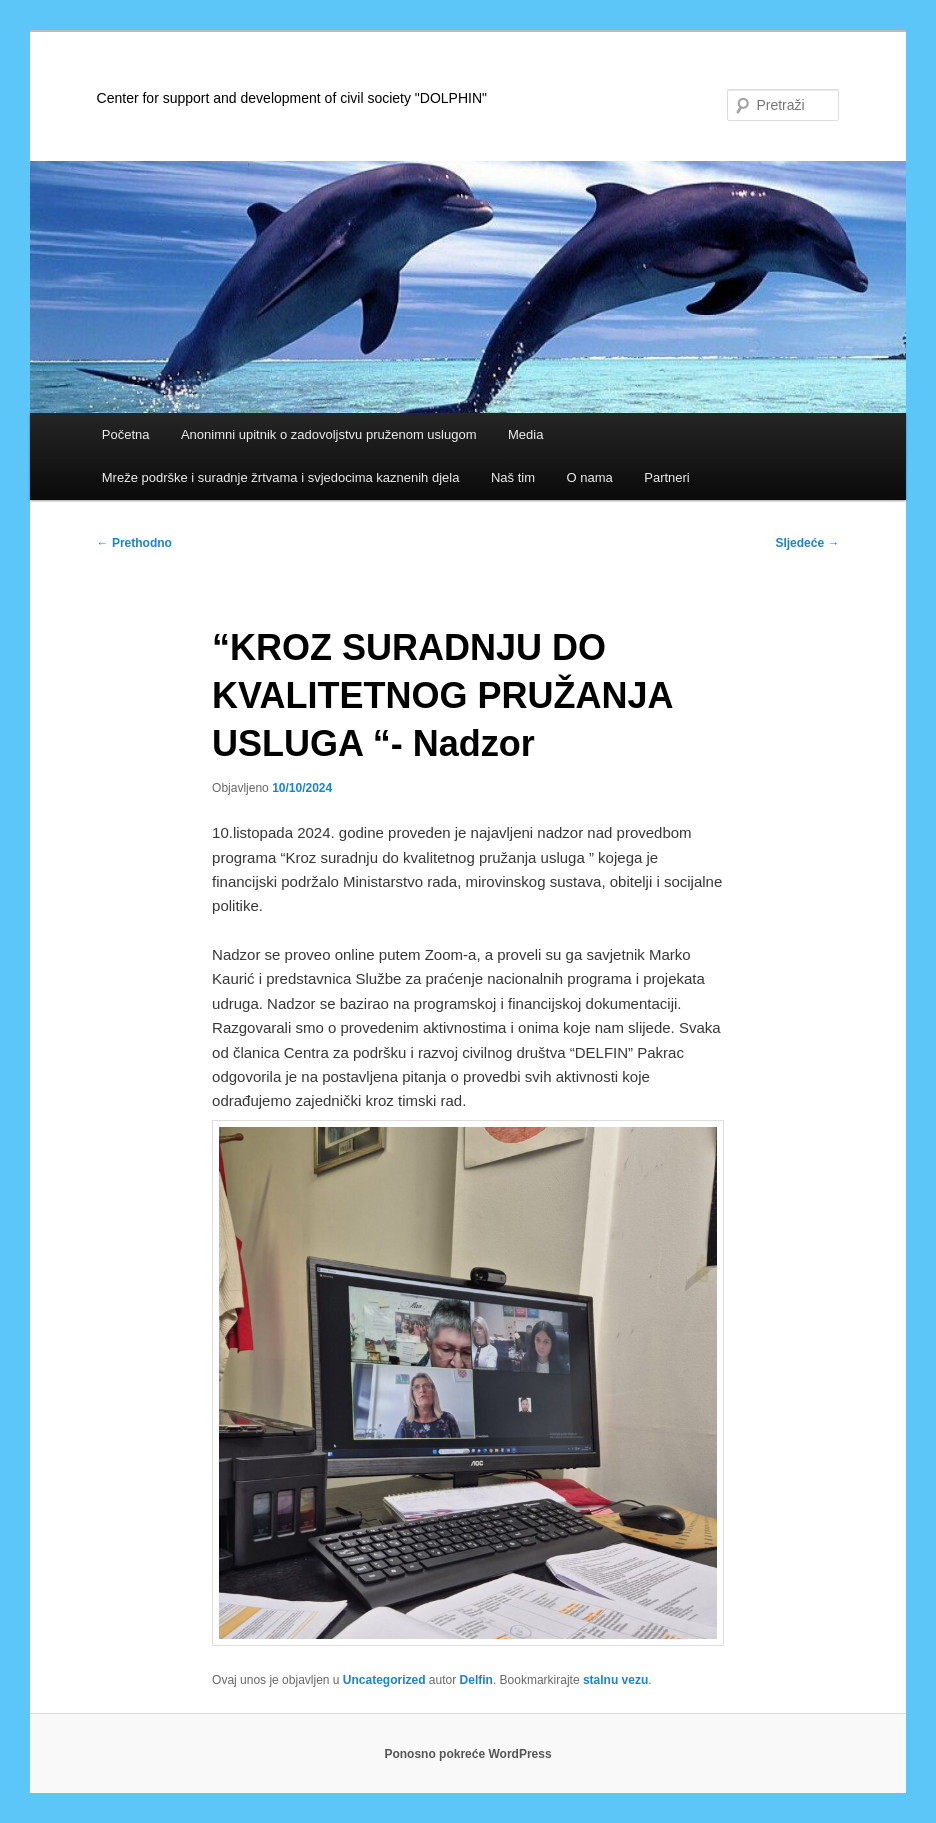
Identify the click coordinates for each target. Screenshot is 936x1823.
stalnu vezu (615, 1680)
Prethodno (134, 543)
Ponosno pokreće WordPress (467, 1754)
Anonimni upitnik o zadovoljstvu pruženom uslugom (329, 434)
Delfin (476, 1680)
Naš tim (513, 477)
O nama (589, 477)
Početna (126, 434)
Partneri (667, 477)
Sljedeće (807, 543)
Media (525, 434)
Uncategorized (384, 1680)
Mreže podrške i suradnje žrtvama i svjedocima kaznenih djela (281, 477)
